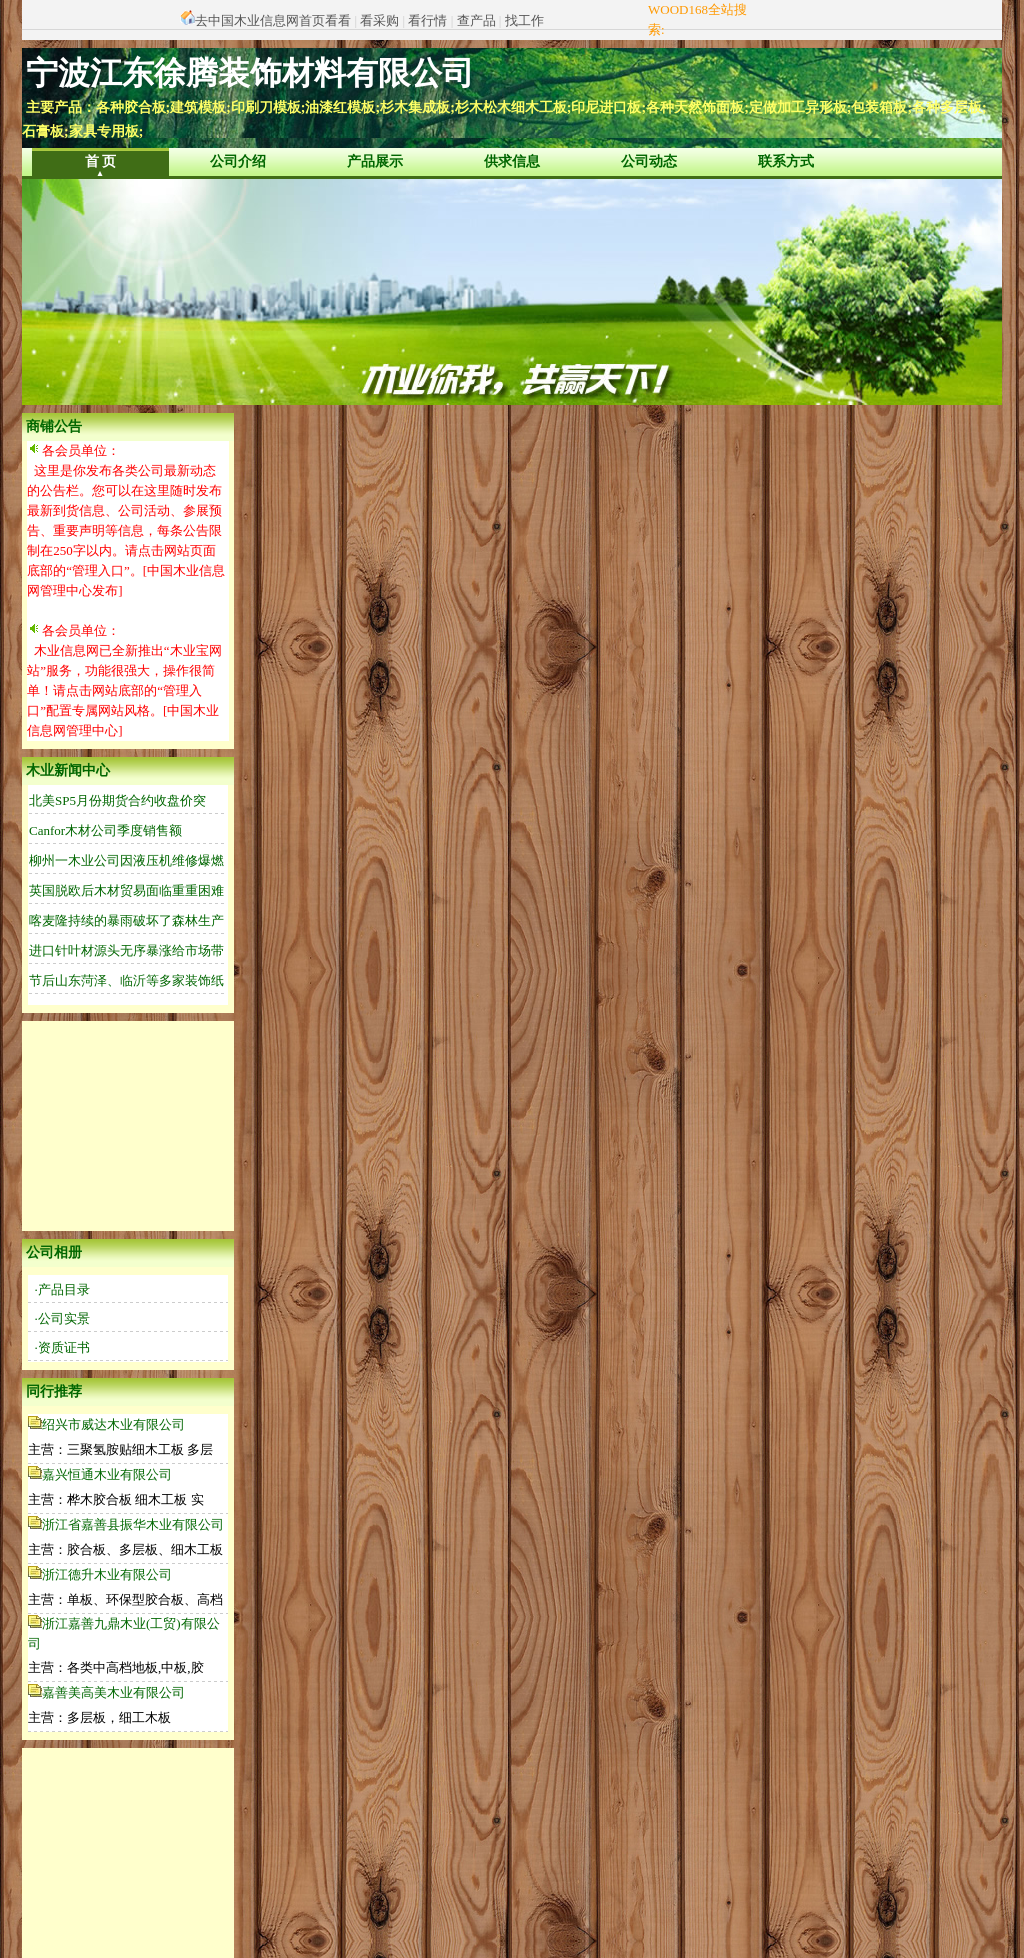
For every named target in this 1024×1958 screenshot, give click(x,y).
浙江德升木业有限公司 (107, 1574)
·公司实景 (62, 1318)
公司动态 (649, 161)
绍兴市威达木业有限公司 (113, 1424)
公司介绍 (238, 161)
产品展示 (375, 161)
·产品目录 (62, 1289)
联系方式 (786, 161)
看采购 (379, 20)
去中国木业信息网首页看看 (273, 20)
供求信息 (512, 161)
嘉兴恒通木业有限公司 (107, 1474)
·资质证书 (62, 1347)
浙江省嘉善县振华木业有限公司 (133, 1524)
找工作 (524, 20)
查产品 (476, 20)
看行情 (427, 20)
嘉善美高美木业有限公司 (113, 1692)
